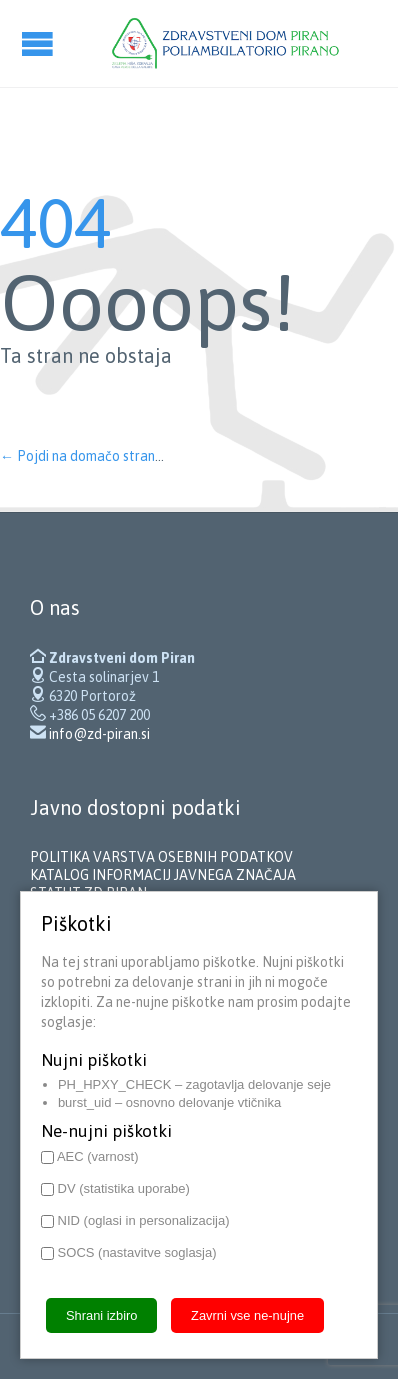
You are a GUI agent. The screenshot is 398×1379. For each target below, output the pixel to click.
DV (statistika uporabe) (115, 1188)
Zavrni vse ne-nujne (247, 1315)
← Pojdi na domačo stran (77, 456)
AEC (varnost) (90, 1156)
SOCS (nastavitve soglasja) (129, 1252)
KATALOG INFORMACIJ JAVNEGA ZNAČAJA (163, 875)
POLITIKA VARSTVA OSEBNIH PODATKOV (161, 857)
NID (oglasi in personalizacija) (135, 1220)
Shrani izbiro (101, 1315)
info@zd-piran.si (99, 734)
